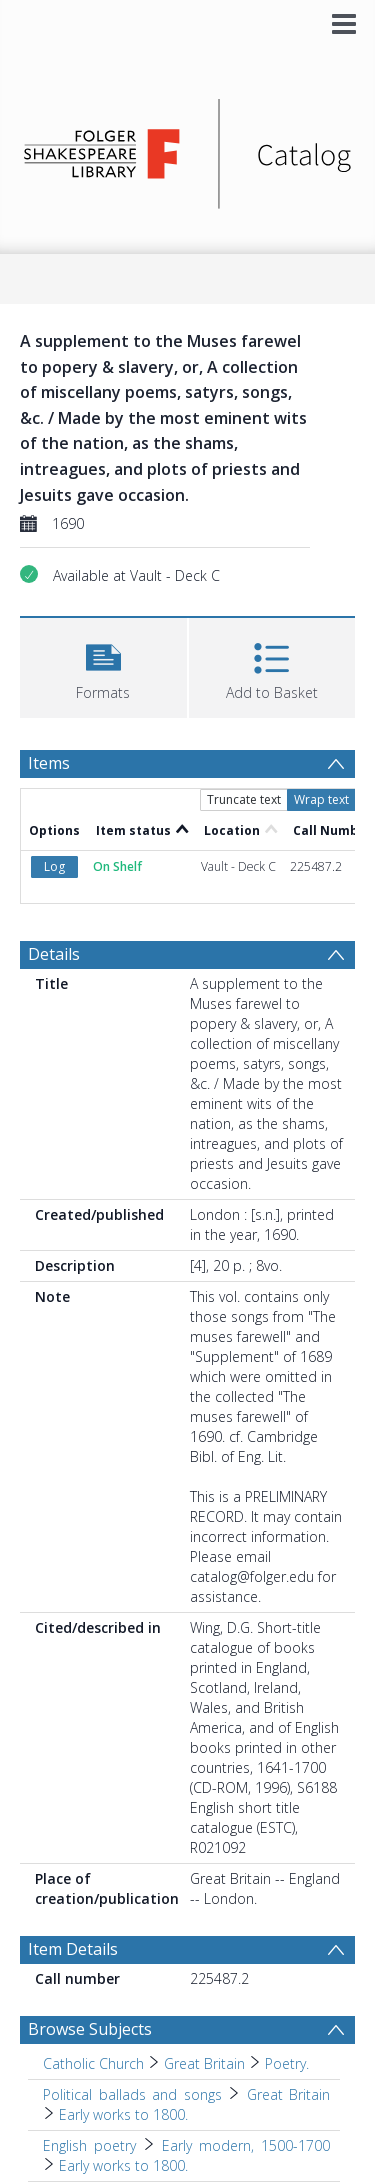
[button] (103, 665)
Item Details (73, 1949)
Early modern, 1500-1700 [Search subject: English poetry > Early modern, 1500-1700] (246, 2145)
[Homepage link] (188, 148)
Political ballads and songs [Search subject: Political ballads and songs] (132, 2094)
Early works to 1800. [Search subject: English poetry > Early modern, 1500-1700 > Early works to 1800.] (123, 2165)
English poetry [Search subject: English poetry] (89, 2145)
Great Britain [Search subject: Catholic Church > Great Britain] (204, 2063)
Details (54, 954)
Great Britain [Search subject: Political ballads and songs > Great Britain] (289, 2094)
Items (49, 763)
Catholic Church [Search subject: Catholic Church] (93, 2063)
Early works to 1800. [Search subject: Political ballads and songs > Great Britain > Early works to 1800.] (123, 2114)
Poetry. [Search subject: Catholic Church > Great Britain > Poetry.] (287, 2063)
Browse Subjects (90, 2029)
